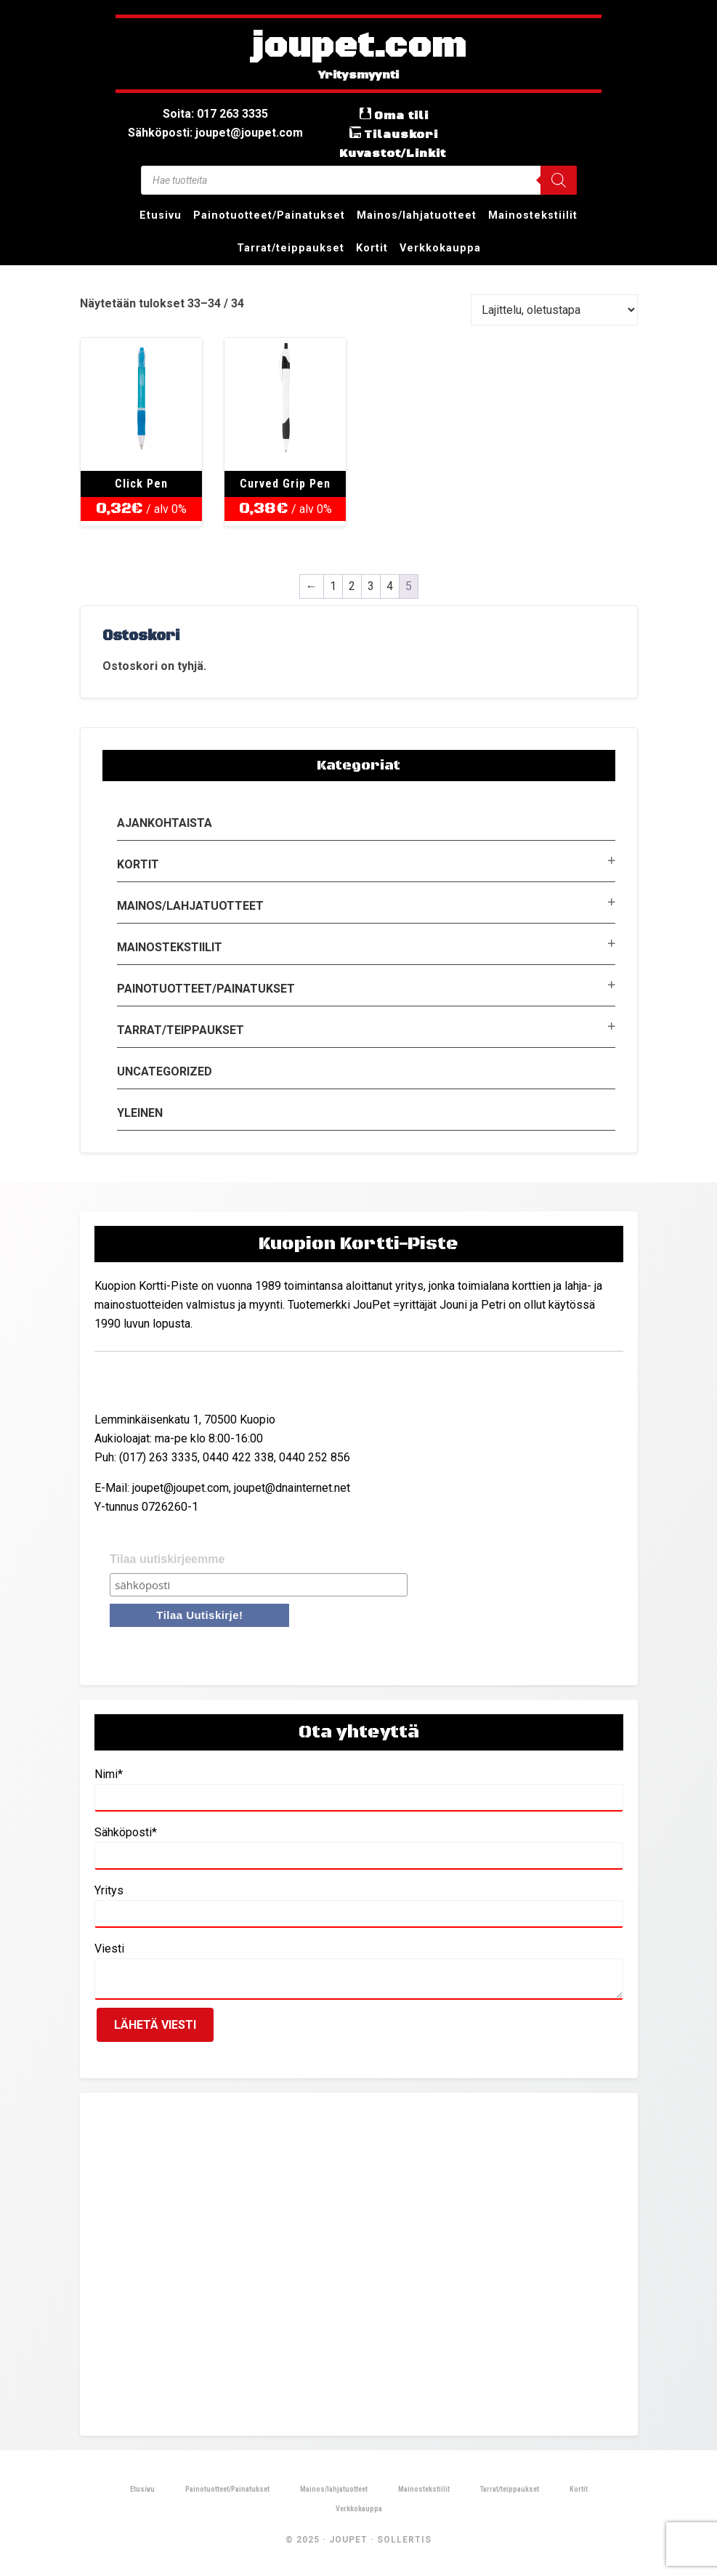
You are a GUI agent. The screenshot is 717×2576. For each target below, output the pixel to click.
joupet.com (358, 47)
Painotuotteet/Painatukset (206, 989)
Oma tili (401, 115)
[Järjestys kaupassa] (554, 310)
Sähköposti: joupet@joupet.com (215, 133)
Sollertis (404, 2540)
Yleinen (140, 1113)
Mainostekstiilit (169, 947)
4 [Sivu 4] (389, 586)
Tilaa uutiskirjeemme (167, 1559)
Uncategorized (164, 1071)
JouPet (348, 2540)
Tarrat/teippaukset (180, 1030)
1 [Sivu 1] (333, 586)
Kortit (138, 864)
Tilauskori (401, 134)
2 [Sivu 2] (352, 586)
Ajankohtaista (164, 823)
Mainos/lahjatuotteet (190, 906)
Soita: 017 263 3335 (215, 114)
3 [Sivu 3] (371, 586)
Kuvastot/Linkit (392, 153)
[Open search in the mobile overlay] (359, 180)
